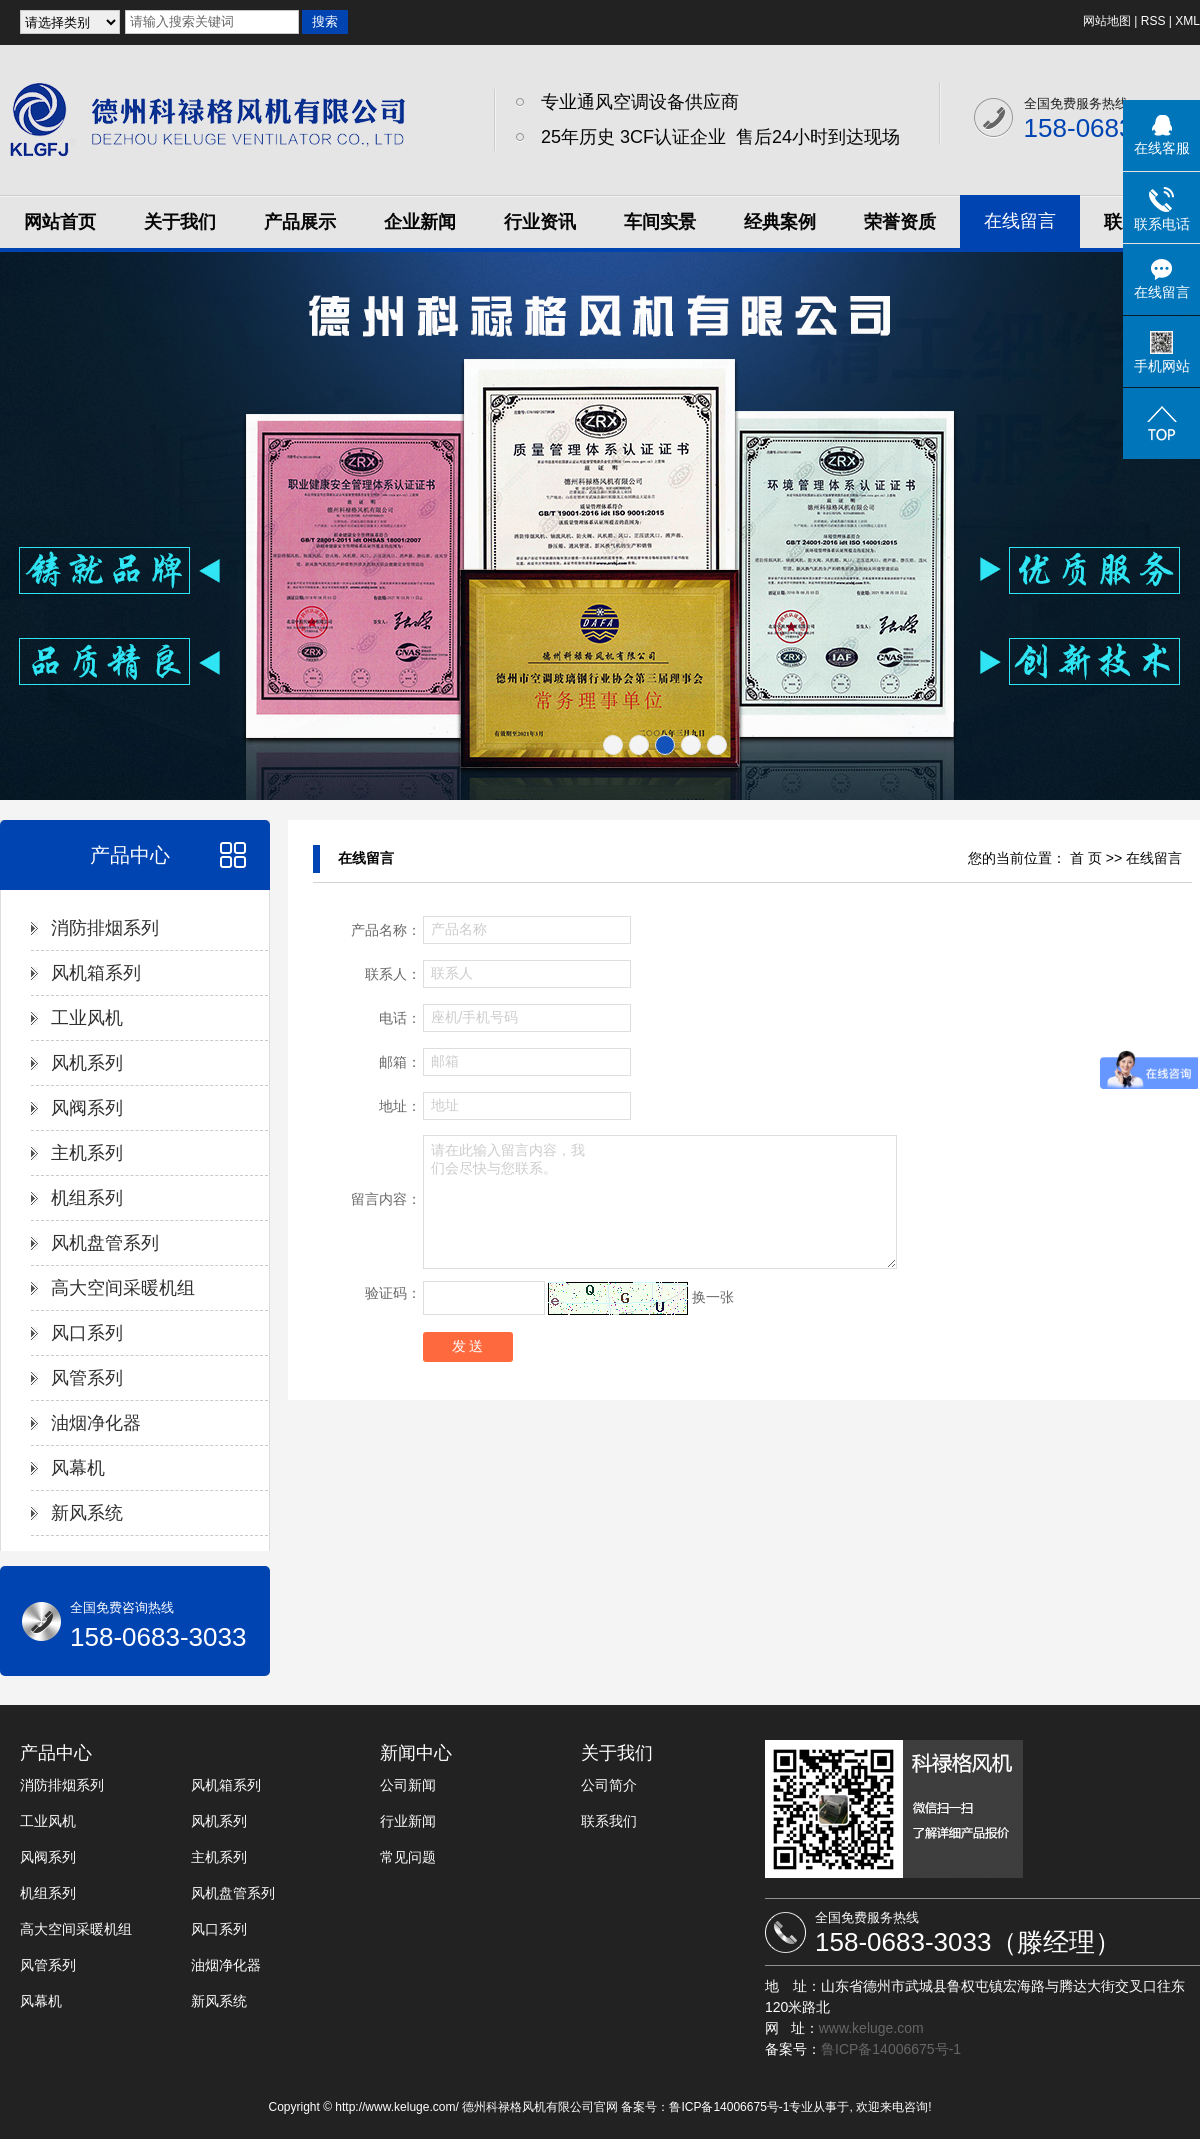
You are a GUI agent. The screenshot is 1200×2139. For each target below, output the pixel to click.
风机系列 (87, 1063)
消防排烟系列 (105, 928)
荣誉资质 (900, 222)
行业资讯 (540, 222)
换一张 (713, 1297)
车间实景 (660, 222)
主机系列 (87, 1153)
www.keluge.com (871, 2028)
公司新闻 (408, 1785)
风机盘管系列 (105, 1243)
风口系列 (87, 1333)
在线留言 (1020, 221)
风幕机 (78, 1468)
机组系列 (87, 1198)
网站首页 (60, 222)
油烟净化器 (96, 1423)
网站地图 (1107, 21)
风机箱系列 (96, 973)
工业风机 (87, 1018)
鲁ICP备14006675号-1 (891, 2049)
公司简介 (609, 1785)
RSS (1153, 21)
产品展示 (300, 222)
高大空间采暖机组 (123, 1288)
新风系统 (87, 1513)
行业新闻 (408, 1821)
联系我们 (609, 1821)
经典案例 (780, 222)
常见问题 (408, 1857)
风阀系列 (87, 1108)
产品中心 (130, 855)
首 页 (1086, 858)
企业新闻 (420, 222)
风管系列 (87, 1378)
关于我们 (180, 222)
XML (1187, 21)
